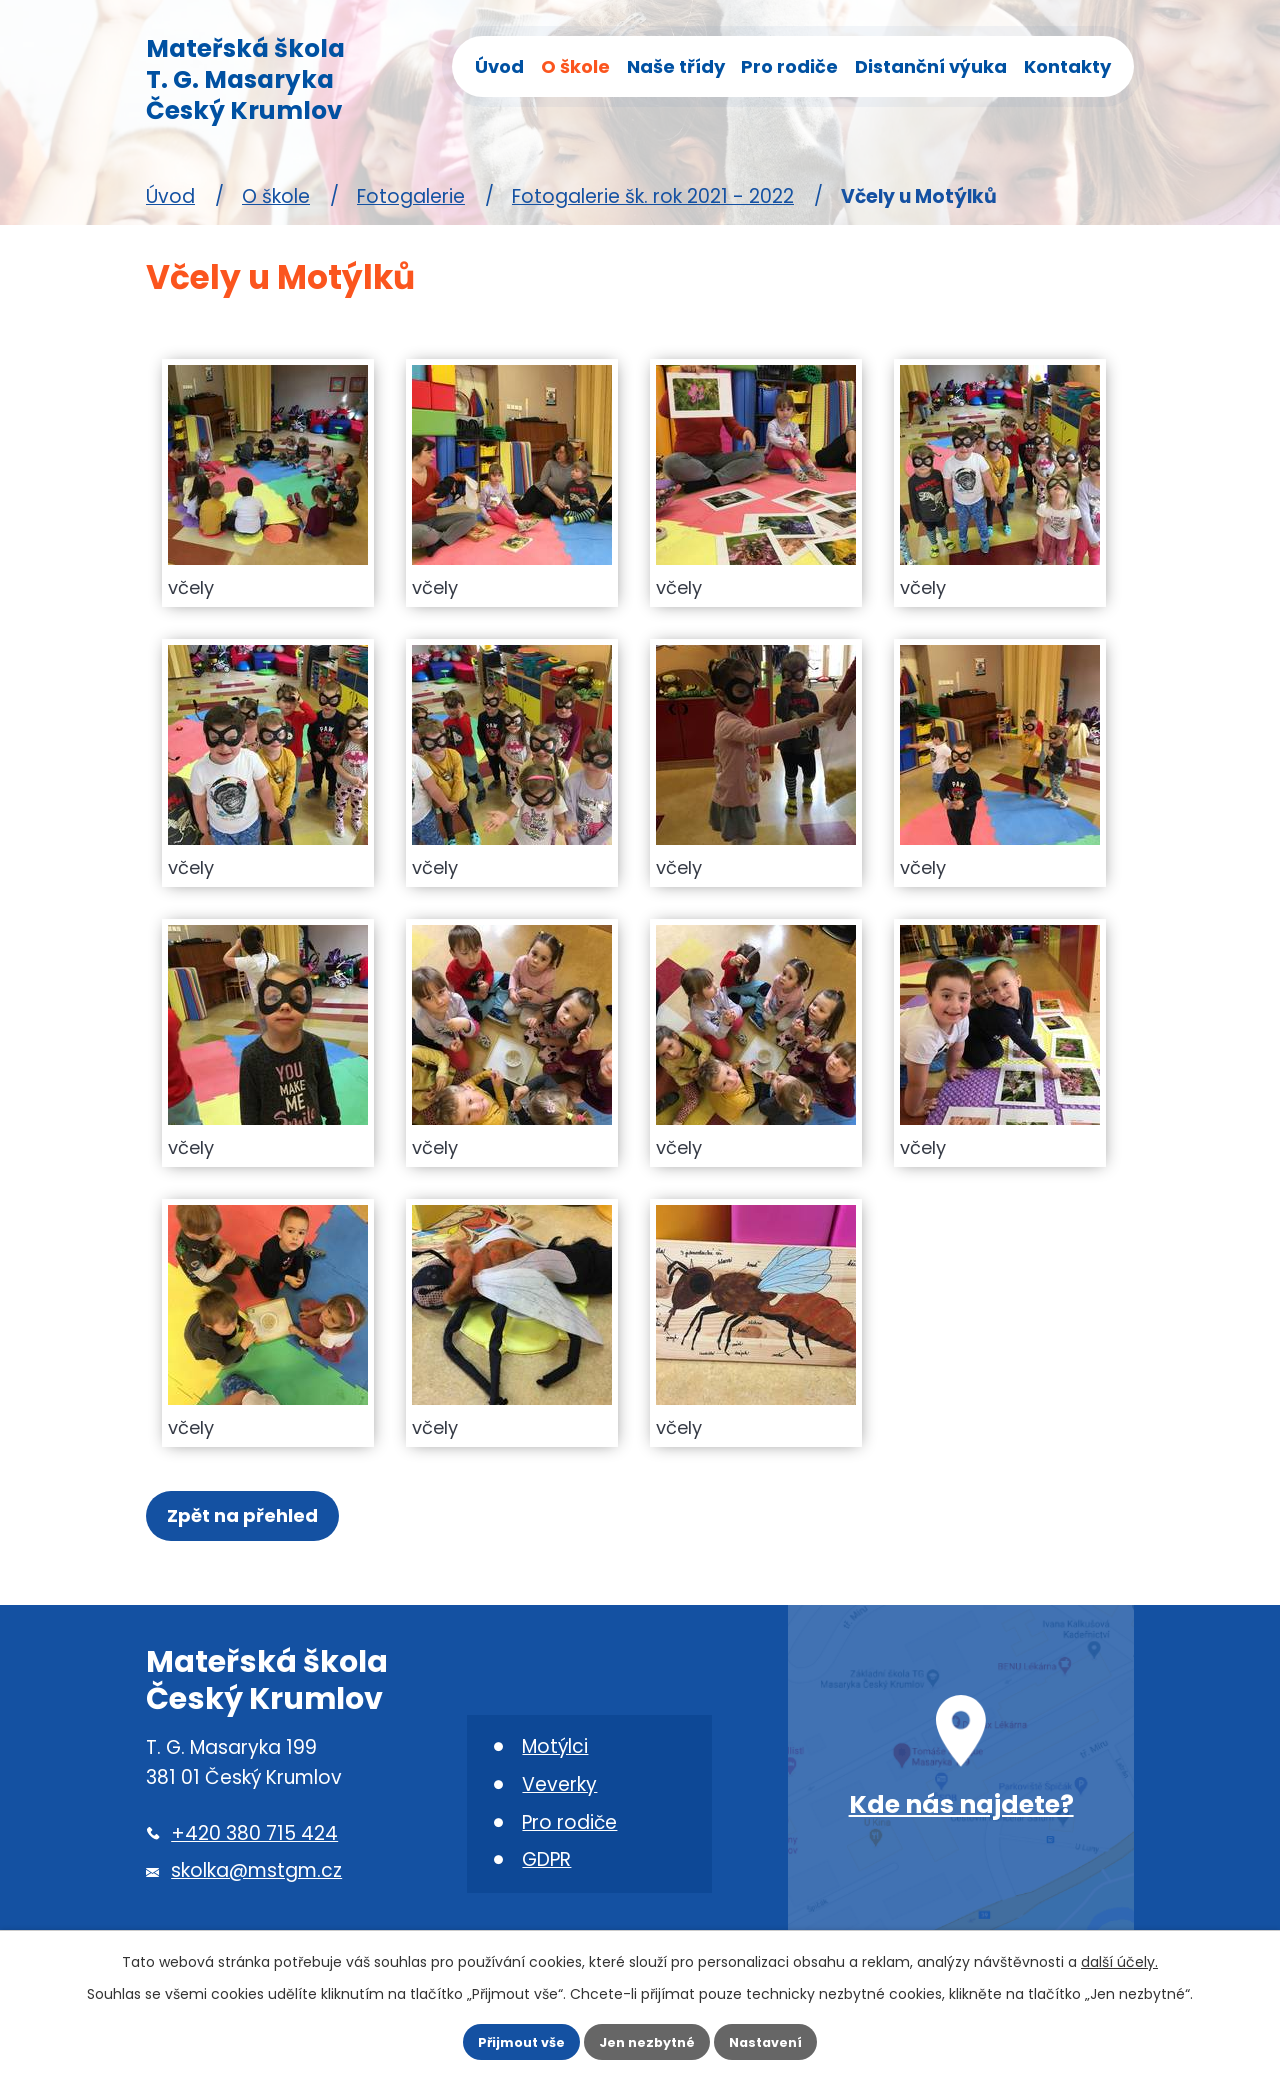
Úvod (499, 66)
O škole (575, 66)
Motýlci (555, 1758)
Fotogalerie (411, 196)
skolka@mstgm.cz (256, 1883)
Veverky (559, 1796)
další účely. (1119, 1949)
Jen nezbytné (648, 2036)
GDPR (546, 1872)
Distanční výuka (931, 66)
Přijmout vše (497, 2036)
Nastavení (790, 2036)
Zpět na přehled (250, 1521)
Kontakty (1067, 66)
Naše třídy (676, 66)
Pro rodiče (789, 66)
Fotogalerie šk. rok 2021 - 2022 (653, 196)
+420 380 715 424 (254, 1845)
